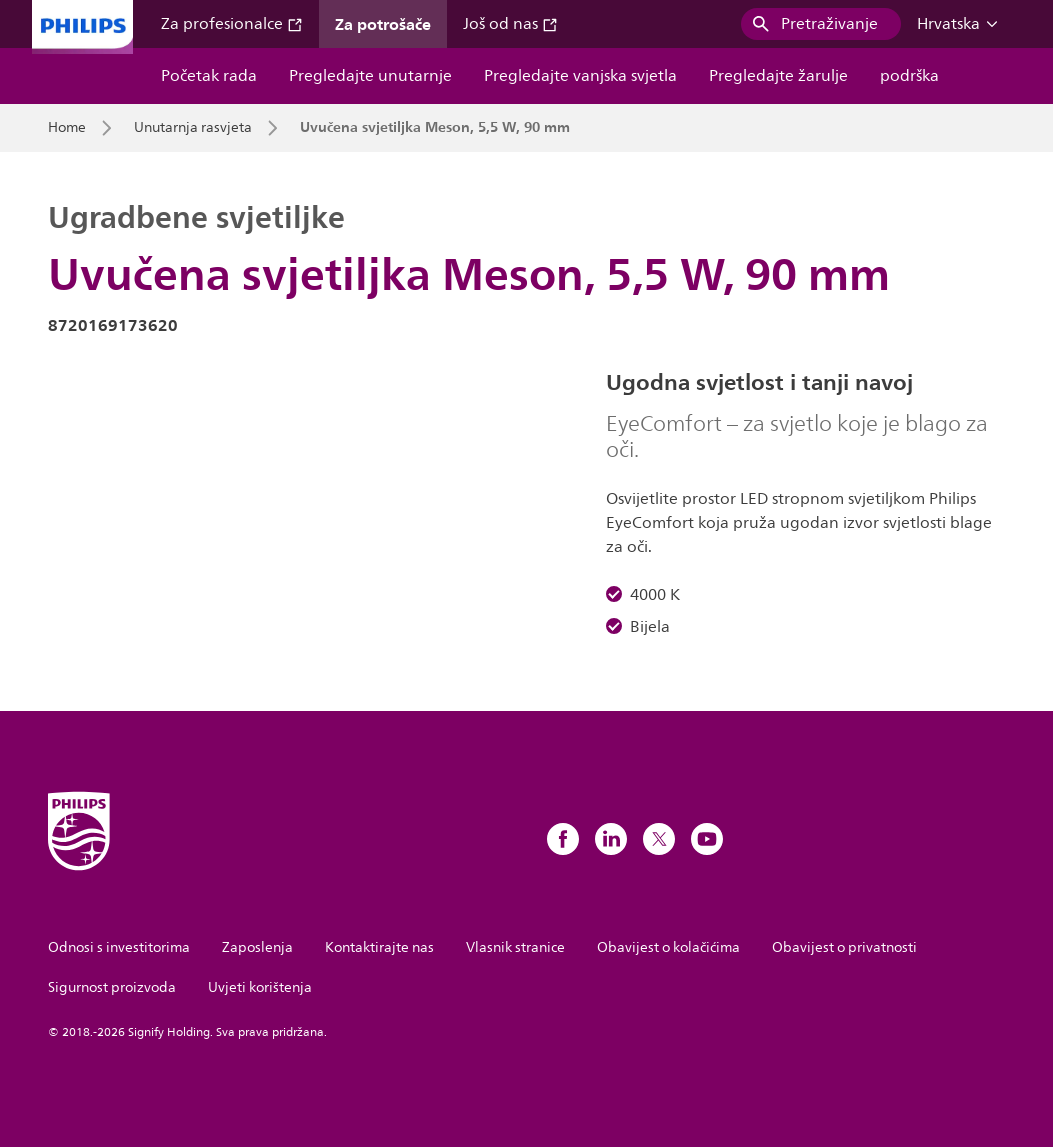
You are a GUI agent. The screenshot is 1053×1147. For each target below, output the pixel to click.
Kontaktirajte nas (379, 947)
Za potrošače (383, 24)
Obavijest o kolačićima (668, 947)
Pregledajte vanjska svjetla (580, 76)
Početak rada (209, 76)
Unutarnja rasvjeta (193, 128)
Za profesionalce (232, 24)
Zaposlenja (257, 947)
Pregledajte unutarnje (370, 76)
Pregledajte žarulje (778, 76)
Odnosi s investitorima (119, 947)
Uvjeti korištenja (260, 987)
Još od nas (510, 24)
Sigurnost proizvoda (112, 987)
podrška (909, 76)
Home (67, 128)
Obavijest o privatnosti (844, 947)
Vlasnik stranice (515, 947)
